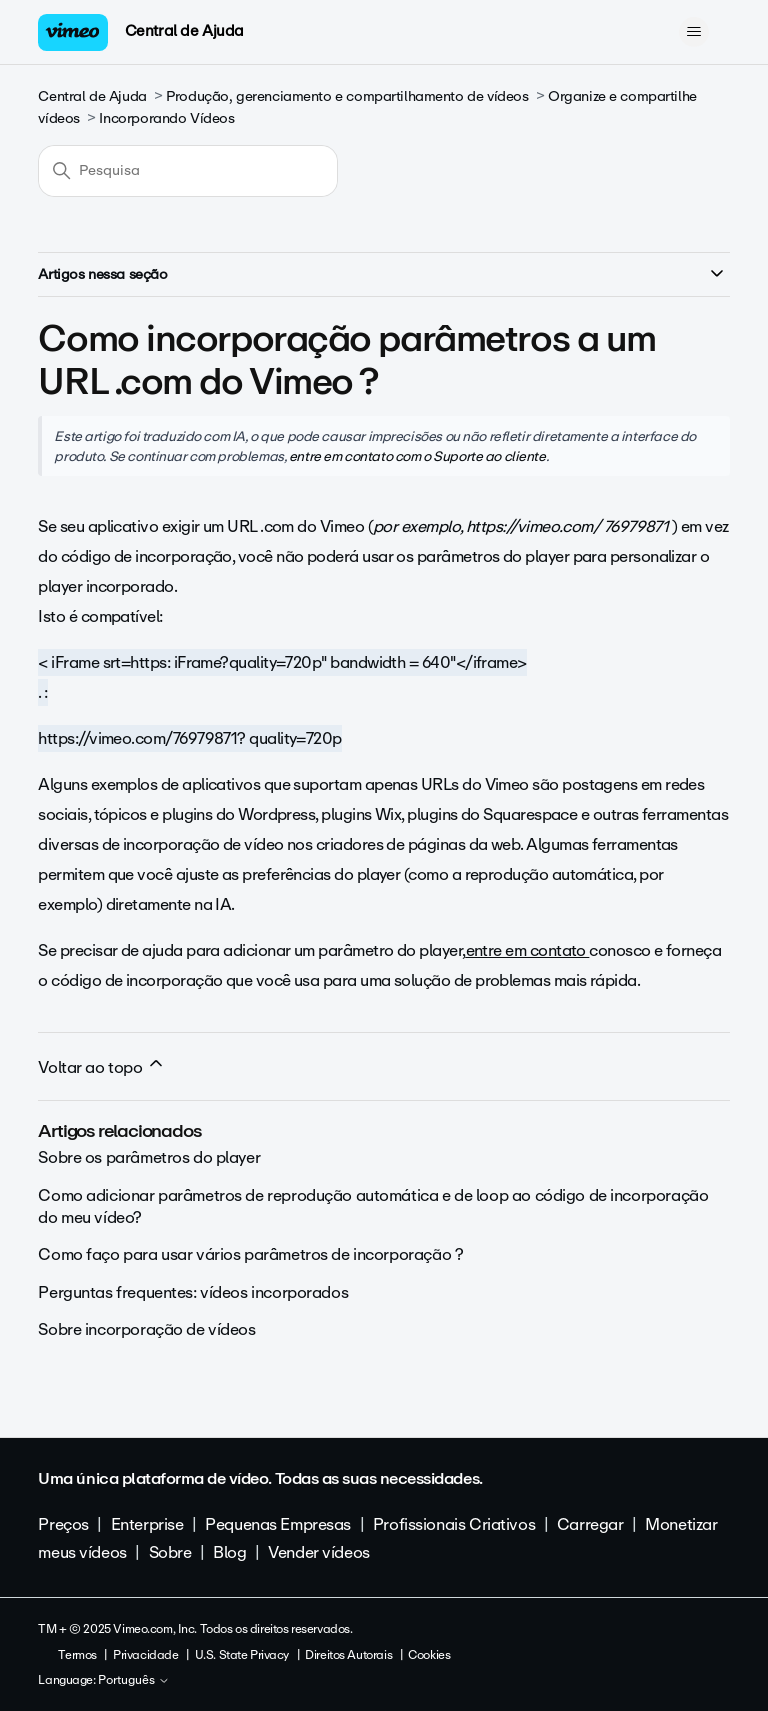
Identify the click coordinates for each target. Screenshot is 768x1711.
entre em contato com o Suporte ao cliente (417, 456)
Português (134, 1681)
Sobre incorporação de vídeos (146, 1329)
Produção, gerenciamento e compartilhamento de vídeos (347, 96)
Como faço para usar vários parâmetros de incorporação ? (250, 1254)
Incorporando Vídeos (166, 118)
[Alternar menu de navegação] (694, 32)
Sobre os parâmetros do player (149, 1157)
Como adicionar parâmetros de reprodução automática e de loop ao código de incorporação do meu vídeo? (373, 1206)
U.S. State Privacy (242, 1655)
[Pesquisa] (188, 171)
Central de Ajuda (184, 31)
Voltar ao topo (102, 1067)
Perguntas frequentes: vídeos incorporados (193, 1292)
